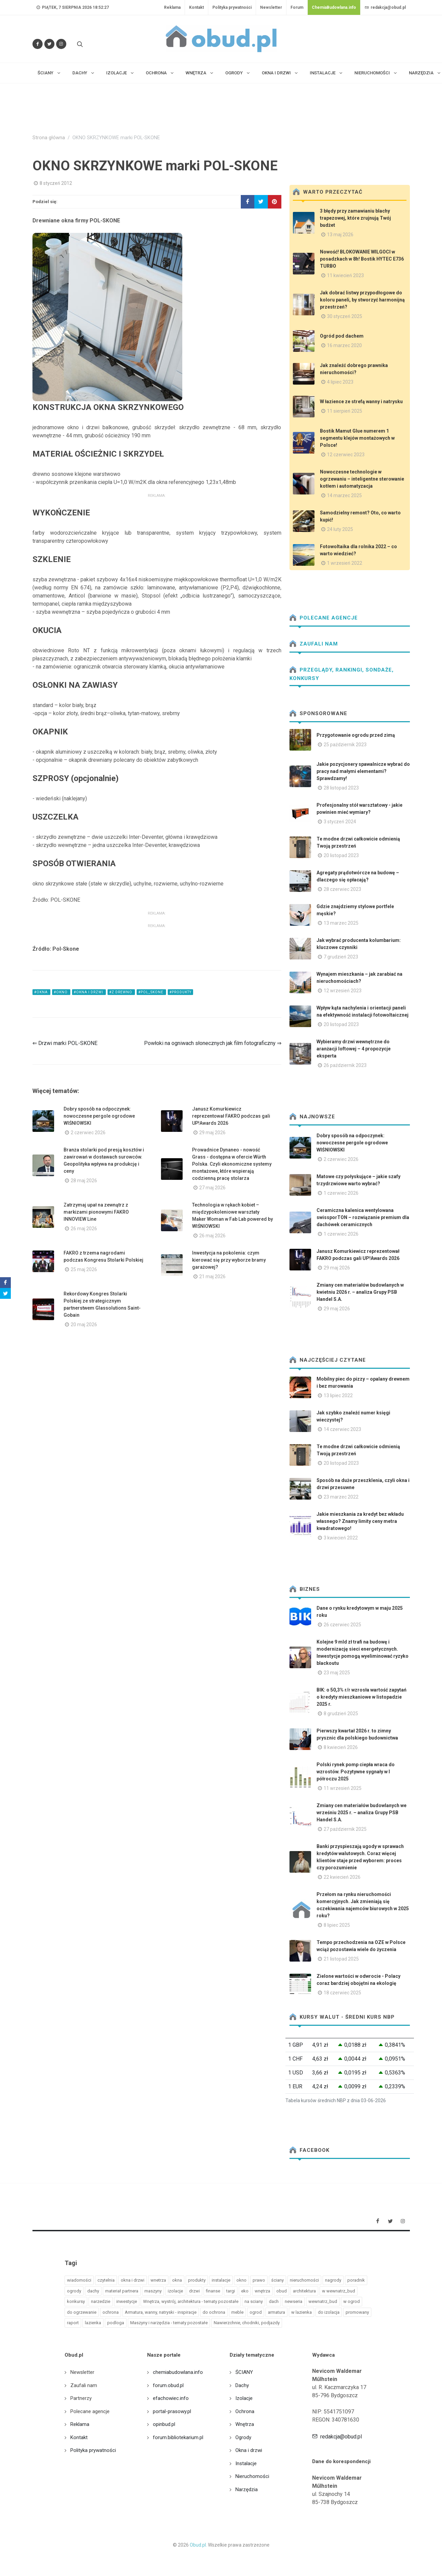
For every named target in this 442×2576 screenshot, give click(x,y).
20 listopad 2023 (341, 855)
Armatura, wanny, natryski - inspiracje (160, 2312)
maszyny (153, 2290)
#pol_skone (151, 992)
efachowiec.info (171, 2398)
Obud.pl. (198, 2545)
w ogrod (351, 2301)
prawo (259, 2280)
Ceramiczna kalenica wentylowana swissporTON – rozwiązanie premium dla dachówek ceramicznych (363, 1217)
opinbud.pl (164, 2424)
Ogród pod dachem (342, 336)
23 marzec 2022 (341, 1497)
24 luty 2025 (340, 529)
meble (237, 2312)
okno (241, 2280)
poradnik (356, 2280)
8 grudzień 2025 (341, 1713)
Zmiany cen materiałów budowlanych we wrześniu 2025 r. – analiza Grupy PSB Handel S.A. (361, 1812)
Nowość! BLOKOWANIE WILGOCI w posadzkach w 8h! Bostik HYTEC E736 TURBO (362, 259)
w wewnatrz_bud (338, 2290)
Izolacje (244, 2398)
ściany (277, 2280)
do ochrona (214, 2312)
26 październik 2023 (345, 1065)
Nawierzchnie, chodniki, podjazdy (247, 2322)
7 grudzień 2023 (341, 956)
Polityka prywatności (232, 7)
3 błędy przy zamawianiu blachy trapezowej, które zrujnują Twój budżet (355, 218)
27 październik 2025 (345, 1829)
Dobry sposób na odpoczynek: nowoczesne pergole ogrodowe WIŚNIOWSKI (99, 1116)
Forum (296, 7)
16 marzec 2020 (344, 345)
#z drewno (121, 992)
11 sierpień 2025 (344, 411)
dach (274, 2301)
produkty (197, 2280)
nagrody (333, 2280)
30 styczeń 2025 (344, 316)
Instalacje (246, 2463)
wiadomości (79, 2280)
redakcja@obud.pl (385, 7)
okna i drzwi (132, 2280)
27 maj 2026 (212, 1187)
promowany (357, 2312)
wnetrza (158, 2280)
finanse (213, 2290)
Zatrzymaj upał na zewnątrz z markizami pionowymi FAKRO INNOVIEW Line (96, 1212)
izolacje (175, 2290)
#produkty (180, 992)
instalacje (221, 2280)
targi (230, 2290)
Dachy (242, 2385)
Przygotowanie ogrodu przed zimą (356, 735)
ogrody (74, 2290)
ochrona (110, 2312)
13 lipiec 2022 (338, 1395)
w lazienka (301, 2312)
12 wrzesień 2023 (343, 990)
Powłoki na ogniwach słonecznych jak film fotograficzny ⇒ (212, 1043)
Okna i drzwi (248, 2450)
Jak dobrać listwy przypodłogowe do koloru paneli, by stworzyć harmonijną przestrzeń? (362, 300)
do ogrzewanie (81, 2312)
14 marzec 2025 (344, 495)
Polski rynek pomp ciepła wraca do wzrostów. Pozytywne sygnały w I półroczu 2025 (356, 1771)
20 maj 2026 (84, 1324)
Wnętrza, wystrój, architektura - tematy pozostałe (190, 2301)
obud (281, 2290)
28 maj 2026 (84, 1180)
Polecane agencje (323, 618)
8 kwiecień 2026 (341, 1747)
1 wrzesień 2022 (344, 563)
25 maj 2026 (84, 1269)
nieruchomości (304, 2280)
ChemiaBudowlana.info (334, 7)
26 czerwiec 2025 (342, 1624)
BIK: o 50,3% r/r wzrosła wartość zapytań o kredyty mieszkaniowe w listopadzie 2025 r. (361, 1697)
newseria (293, 2301)
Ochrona (244, 2411)
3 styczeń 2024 (340, 821)
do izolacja (329, 2312)
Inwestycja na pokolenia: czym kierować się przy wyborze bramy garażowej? (229, 1260)
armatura (276, 2312)
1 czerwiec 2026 (341, 1193)
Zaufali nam (313, 644)
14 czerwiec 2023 (342, 1429)
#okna (41, 992)
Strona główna (48, 138)
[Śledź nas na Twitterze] (49, 44)
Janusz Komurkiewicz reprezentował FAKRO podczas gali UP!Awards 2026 (231, 1116)
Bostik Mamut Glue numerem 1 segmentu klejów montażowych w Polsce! (357, 438)
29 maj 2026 (212, 1132)
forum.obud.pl (168, 2385)
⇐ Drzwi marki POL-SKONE (64, 1043)
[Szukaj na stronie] (79, 44)
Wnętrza (244, 2424)
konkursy (76, 2301)
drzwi (194, 2290)
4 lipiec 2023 (340, 382)
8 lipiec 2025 (337, 1925)
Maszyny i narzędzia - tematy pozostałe (169, 2322)
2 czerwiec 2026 (88, 1132)
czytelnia (106, 2280)
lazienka (93, 2322)
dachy (93, 2290)
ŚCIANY (244, 2372)
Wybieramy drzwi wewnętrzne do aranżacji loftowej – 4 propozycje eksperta (354, 1049)
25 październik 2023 (345, 744)
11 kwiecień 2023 (345, 275)
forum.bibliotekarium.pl (178, 2437)
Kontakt (196, 7)
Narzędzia (246, 2489)
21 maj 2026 (212, 1276)
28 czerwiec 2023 (342, 889)
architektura (304, 2290)
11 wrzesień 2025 (343, 1788)
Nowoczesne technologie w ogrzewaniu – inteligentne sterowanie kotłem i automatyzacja (362, 479)
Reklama (172, 7)
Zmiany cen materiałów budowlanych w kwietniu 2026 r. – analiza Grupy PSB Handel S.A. (360, 1292)
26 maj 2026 (84, 1228)
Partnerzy (81, 2398)
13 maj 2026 (340, 234)
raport (73, 2322)
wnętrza (262, 2290)
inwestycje (126, 2301)
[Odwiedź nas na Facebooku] (37, 44)
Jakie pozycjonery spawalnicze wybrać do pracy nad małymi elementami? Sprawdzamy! (363, 771)
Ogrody (243, 2437)
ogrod (256, 2312)
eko (245, 2290)
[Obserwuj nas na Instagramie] (61, 44)
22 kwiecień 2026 (342, 1877)
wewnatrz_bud (322, 2301)
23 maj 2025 (337, 1672)
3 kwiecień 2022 (341, 1537)
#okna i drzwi (89, 992)
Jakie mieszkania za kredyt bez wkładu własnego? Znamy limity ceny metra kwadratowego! (360, 1521)
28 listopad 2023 (341, 788)
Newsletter (271, 7)
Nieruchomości (252, 2476)
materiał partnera (121, 2290)
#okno (61, 992)
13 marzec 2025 (341, 923)
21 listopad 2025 (341, 1959)
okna (177, 2280)
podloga (115, 2322)
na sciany (254, 2301)
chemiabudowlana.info (178, 2372)
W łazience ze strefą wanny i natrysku (361, 401)
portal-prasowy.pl (172, 2411)
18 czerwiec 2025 (342, 1992)
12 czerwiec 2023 (346, 454)
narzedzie (100, 2301)
